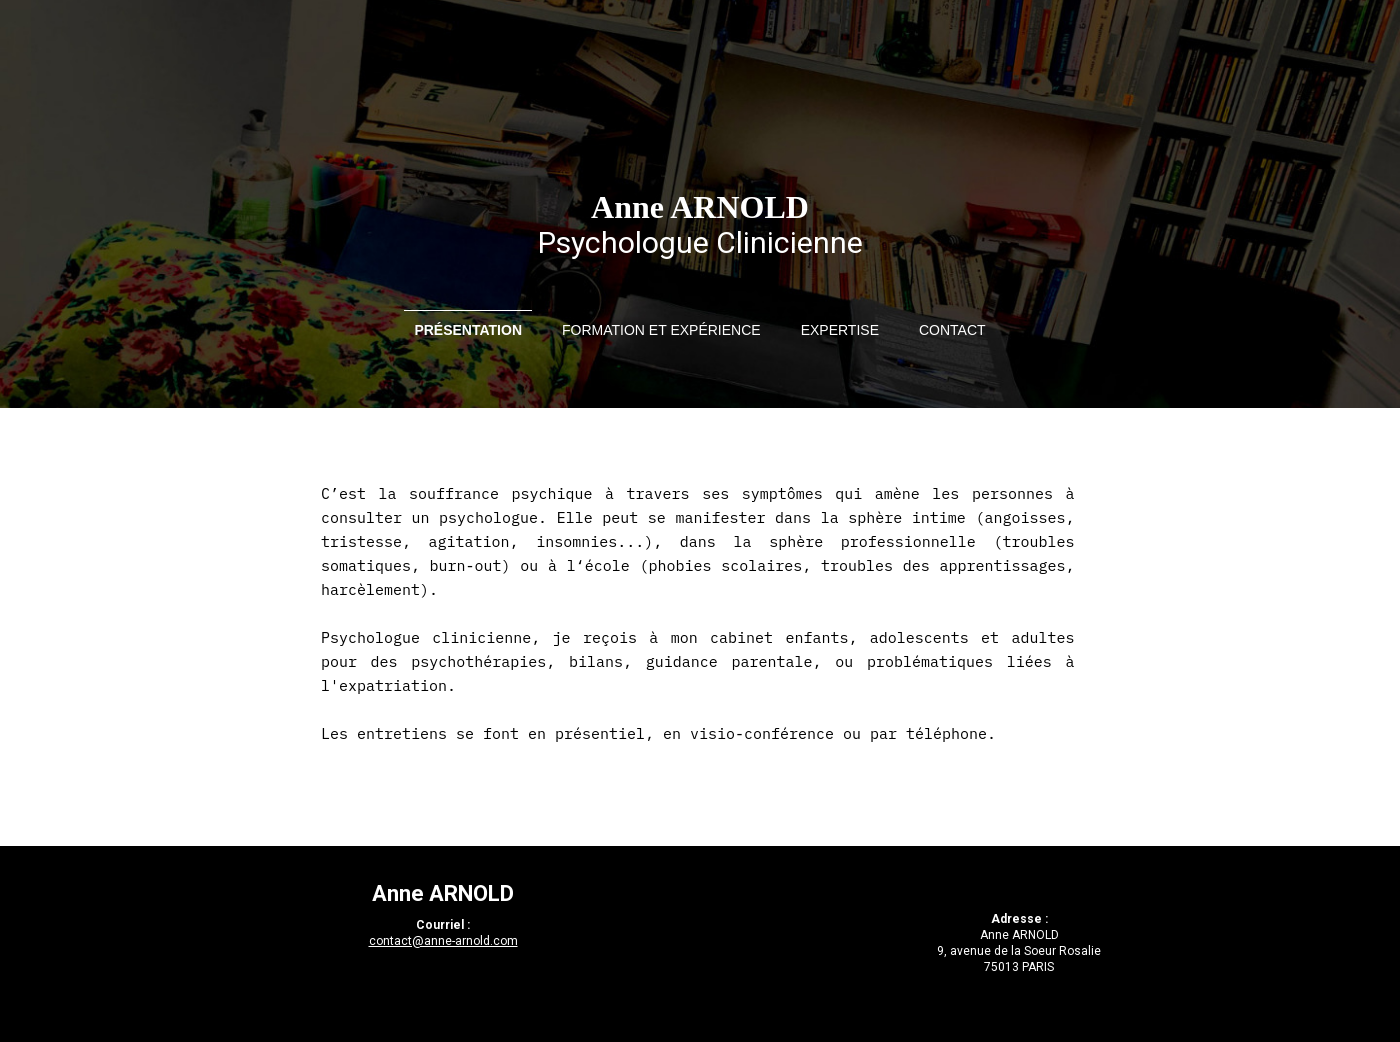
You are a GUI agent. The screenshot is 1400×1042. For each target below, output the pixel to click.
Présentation (468, 330)
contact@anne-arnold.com (443, 941)
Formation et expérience (661, 330)
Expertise (840, 330)
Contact (952, 330)
